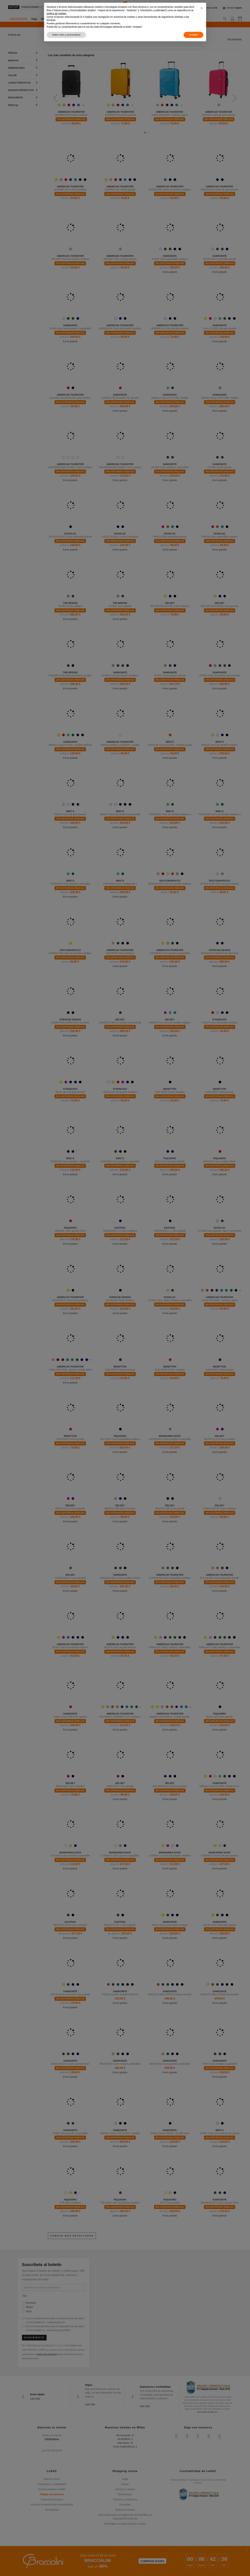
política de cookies (56, 13)
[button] (201, 8)
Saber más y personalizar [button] (66, 34)
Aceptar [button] (193, 34)
